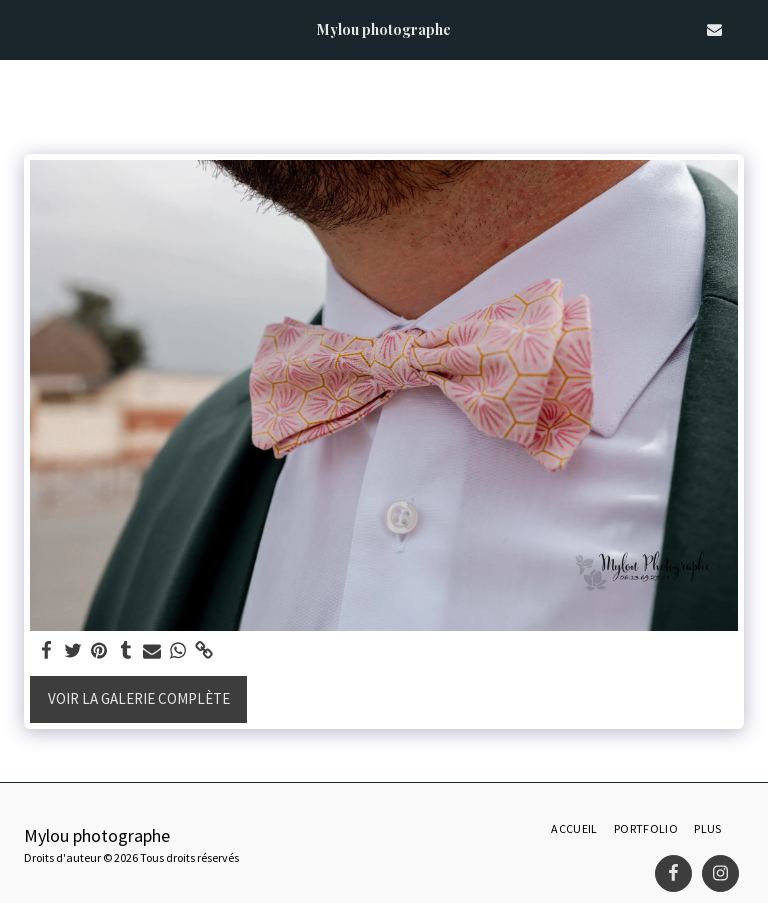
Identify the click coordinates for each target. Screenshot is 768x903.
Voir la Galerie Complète (139, 698)
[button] (22, 28)
